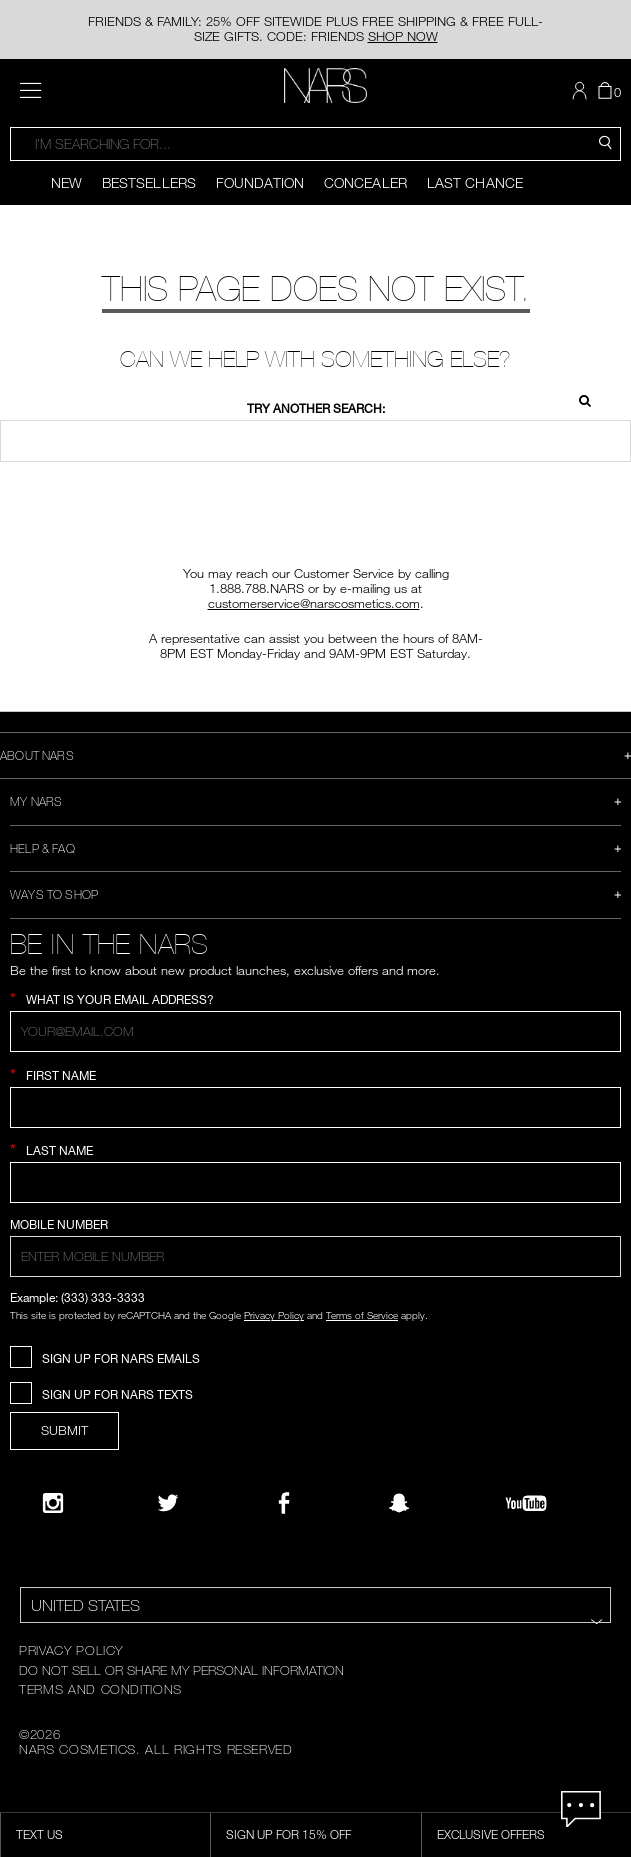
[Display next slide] (617, 183)
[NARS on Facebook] (284, 1503)
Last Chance (475, 182)
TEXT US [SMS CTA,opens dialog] (39, 1834)
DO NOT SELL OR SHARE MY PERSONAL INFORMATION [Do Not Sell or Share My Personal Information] (181, 1670)
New (66, 182)
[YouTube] (526, 1503)
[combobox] (315, 144)
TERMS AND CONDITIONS (100, 1689)
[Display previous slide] (13, 183)
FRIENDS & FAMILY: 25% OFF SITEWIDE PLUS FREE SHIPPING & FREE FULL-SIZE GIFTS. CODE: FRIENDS (315, 28)
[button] (582, 91)
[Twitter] (168, 1503)
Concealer (365, 182)
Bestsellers (149, 182)
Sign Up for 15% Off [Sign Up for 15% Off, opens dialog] (288, 1834)
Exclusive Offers (491, 1834)
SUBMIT (64, 1430)
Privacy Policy (274, 1315)
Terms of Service (362, 1315)
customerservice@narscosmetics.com (314, 603)
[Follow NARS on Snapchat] (399, 1503)
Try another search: (316, 408)
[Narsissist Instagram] (53, 1503)
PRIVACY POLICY (71, 1650)
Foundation (260, 182)
